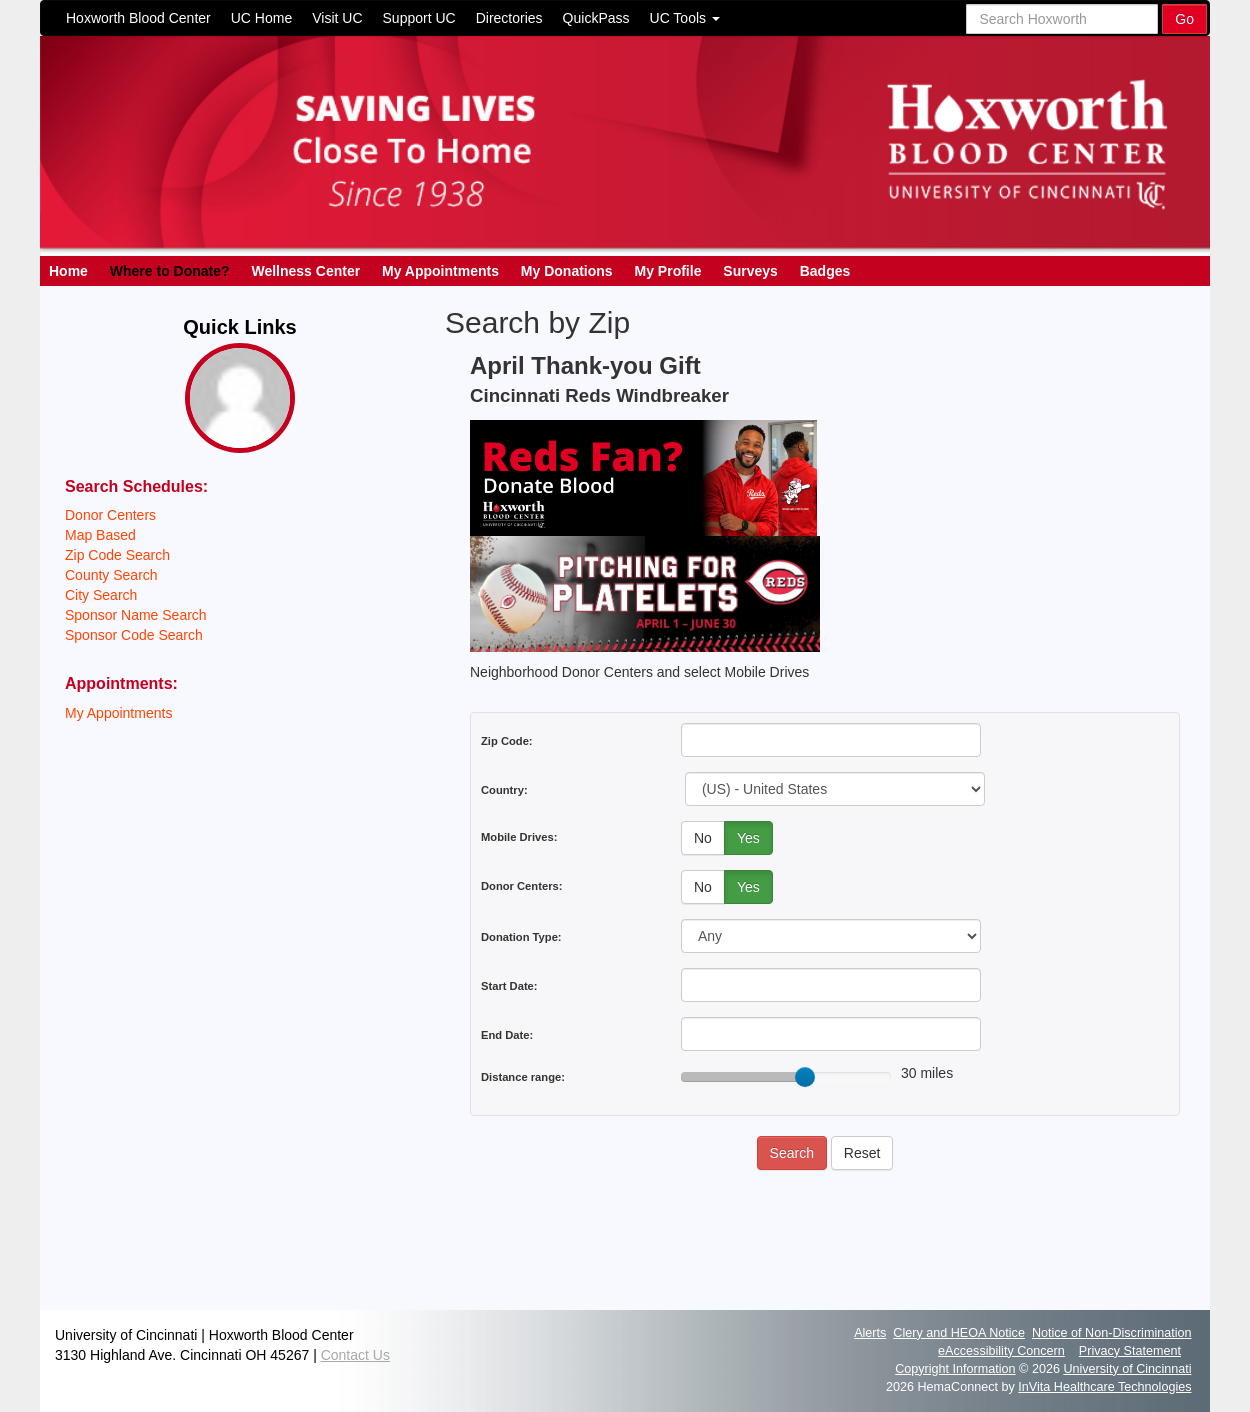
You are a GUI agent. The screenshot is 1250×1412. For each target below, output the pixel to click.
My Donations (567, 271)
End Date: (507, 1035)
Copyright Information (955, 1369)
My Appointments (440, 271)
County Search (111, 575)
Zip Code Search (117, 555)
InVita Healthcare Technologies (1104, 1387)
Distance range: (523, 1077)
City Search (101, 595)
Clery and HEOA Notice (959, 1333)
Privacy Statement (1130, 1351)
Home (68, 271)
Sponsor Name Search (136, 615)
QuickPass (596, 18)
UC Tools (685, 18)
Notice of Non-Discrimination (1112, 1333)
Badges (825, 271)
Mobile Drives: (519, 837)
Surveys (750, 271)
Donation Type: (521, 937)
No (703, 838)
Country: (504, 790)
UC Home (261, 18)
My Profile (668, 271)
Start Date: (509, 986)
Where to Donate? (170, 271)
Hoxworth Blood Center (138, 18)
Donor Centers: (521, 886)
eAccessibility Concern (1001, 1351)
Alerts (870, 1333)
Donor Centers (110, 515)
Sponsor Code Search (134, 635)
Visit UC (337, 18)
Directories (509, 18)
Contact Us (355, 1355)
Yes (748, 838)
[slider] (805, 1077)
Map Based (100, 535)
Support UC (419, 18)
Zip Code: (507, 741)
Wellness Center (305, 271)
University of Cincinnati (1127, 1369)
